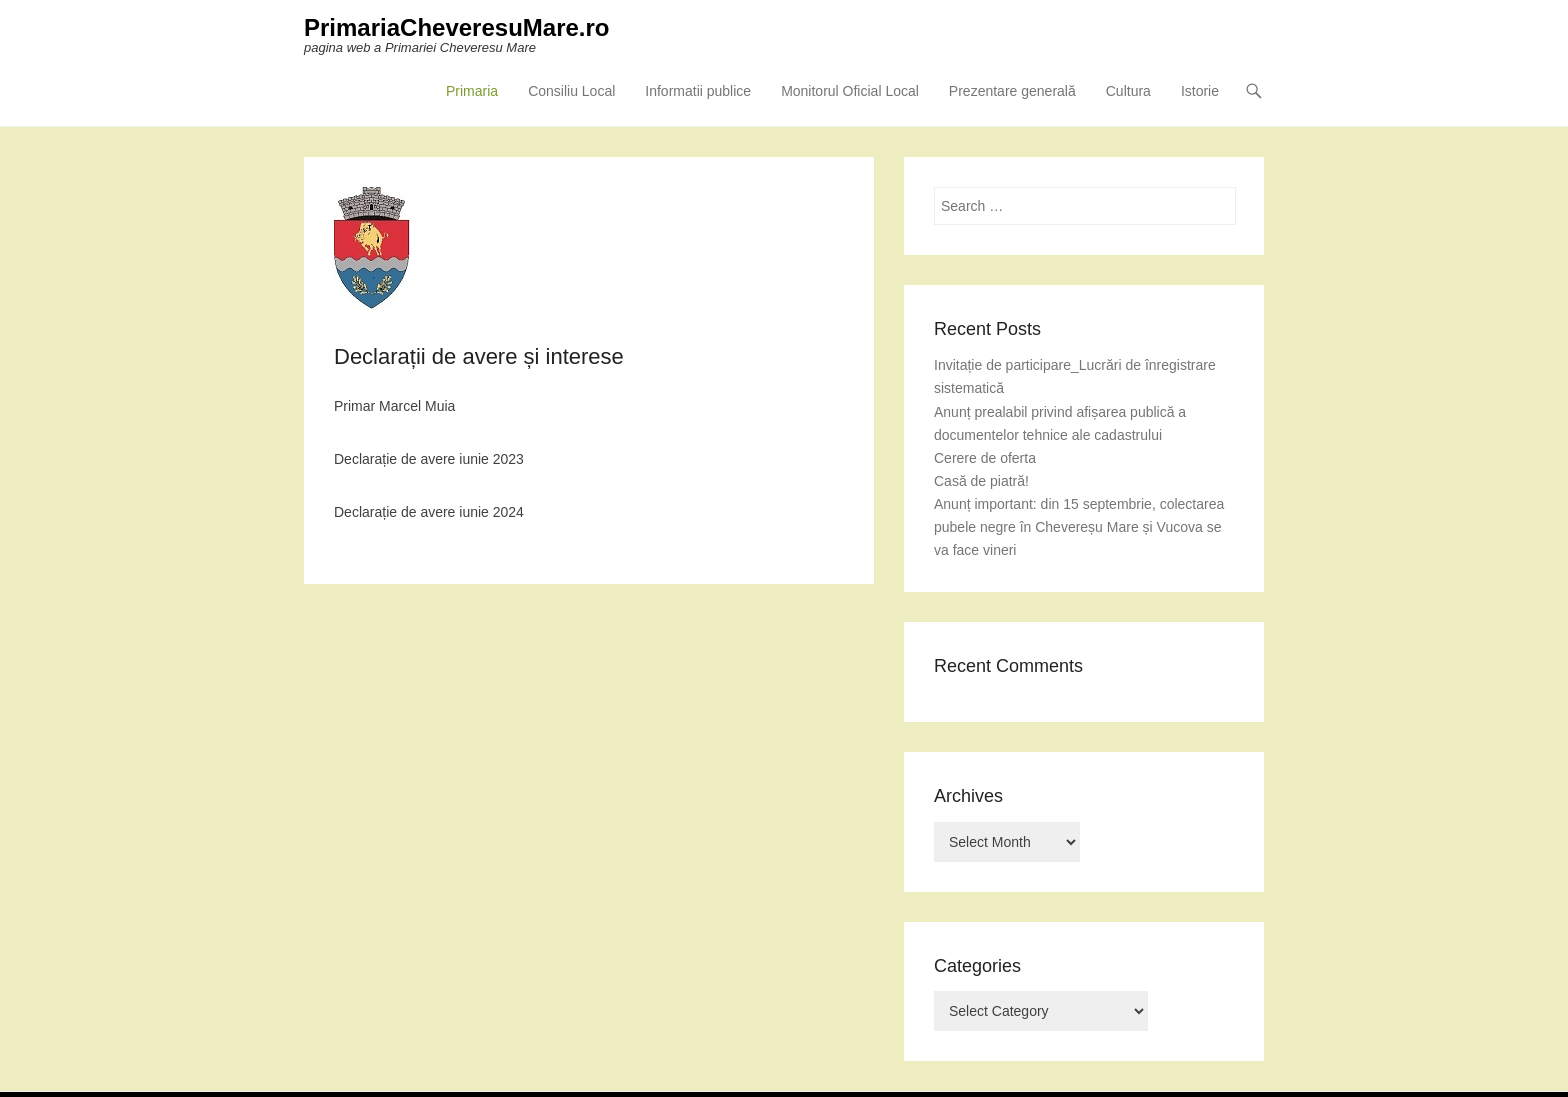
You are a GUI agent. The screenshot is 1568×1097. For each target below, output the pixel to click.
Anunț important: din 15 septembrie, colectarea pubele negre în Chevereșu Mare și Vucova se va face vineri (1079, 527)
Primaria (472, 91)
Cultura (1128, 91)
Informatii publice (698, 91)
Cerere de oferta (985, 458)
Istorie (1200, 91)
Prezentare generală (1012, 91)
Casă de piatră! (981, 481)
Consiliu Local (571, 91)
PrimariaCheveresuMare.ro (456, 27)
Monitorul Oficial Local (850, 91)
